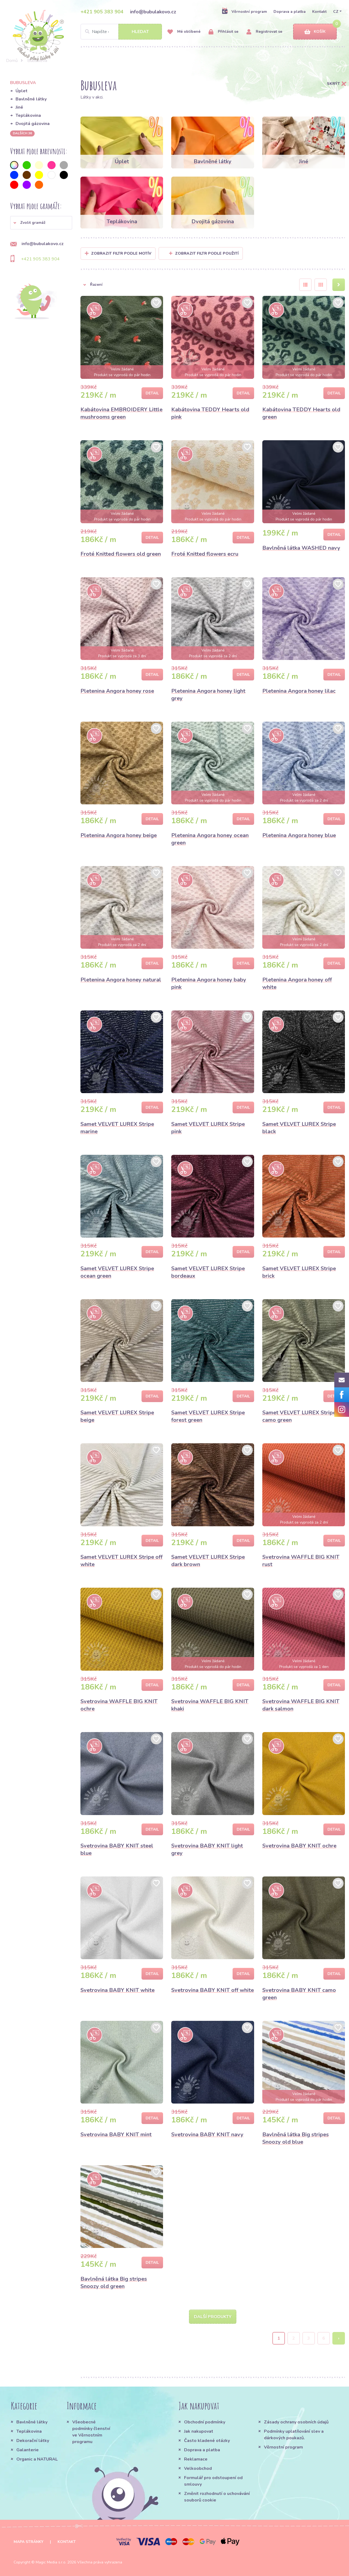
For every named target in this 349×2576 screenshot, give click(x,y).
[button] (41, 222)
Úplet (22, 91)
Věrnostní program (244, 11)
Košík (315, 32)
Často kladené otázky (207, 2441)
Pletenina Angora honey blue (299, 835)
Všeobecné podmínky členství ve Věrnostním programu (91, 2432)
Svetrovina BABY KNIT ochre (299, 1845)
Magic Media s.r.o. (51, 2562)
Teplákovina (28, 115)
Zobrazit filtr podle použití (204, 253)
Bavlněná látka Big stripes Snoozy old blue (295, 2138)
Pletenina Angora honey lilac (299, 691)
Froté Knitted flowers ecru (204, 554)
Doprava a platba (289, 11)
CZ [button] (335, 11)
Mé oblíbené (183, 32)
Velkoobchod (198, 2468)
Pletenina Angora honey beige (118, 835)
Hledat (140, 32)
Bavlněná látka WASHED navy (301, 548)
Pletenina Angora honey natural (120, 979)
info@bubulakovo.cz (153, 11)
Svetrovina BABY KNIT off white (212, 1990)
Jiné (19, 107)
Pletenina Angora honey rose (117, 691)
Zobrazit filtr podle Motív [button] (121, 253)
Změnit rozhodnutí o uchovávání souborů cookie (217, 2497)
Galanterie (27, 2450)
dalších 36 (22, 133)
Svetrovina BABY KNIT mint (116, 2134)
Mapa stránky (28, 2541)
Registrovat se (264, 32)
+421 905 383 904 (102, 11)
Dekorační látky (32, 2441)
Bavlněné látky (31, 99)
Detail (152, 393)
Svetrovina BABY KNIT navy (207, 2134)
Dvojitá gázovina (33, 124)
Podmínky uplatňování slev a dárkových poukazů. (294, 2434)
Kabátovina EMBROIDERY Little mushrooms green (121, 413)
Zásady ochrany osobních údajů (296, 2422)
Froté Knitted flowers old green (120, 554)
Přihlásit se (223, 32)
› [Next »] (338, 2338)
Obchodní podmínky (204, 2422)
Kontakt (319, 11)
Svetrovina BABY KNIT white (117, 1990)
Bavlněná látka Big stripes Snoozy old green (113, 2282)
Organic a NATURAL (37, 2459)
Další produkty (212, 2317)
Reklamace (195, 2459)
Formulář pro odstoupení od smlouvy (213, 2481)
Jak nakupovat (198, 2431)
